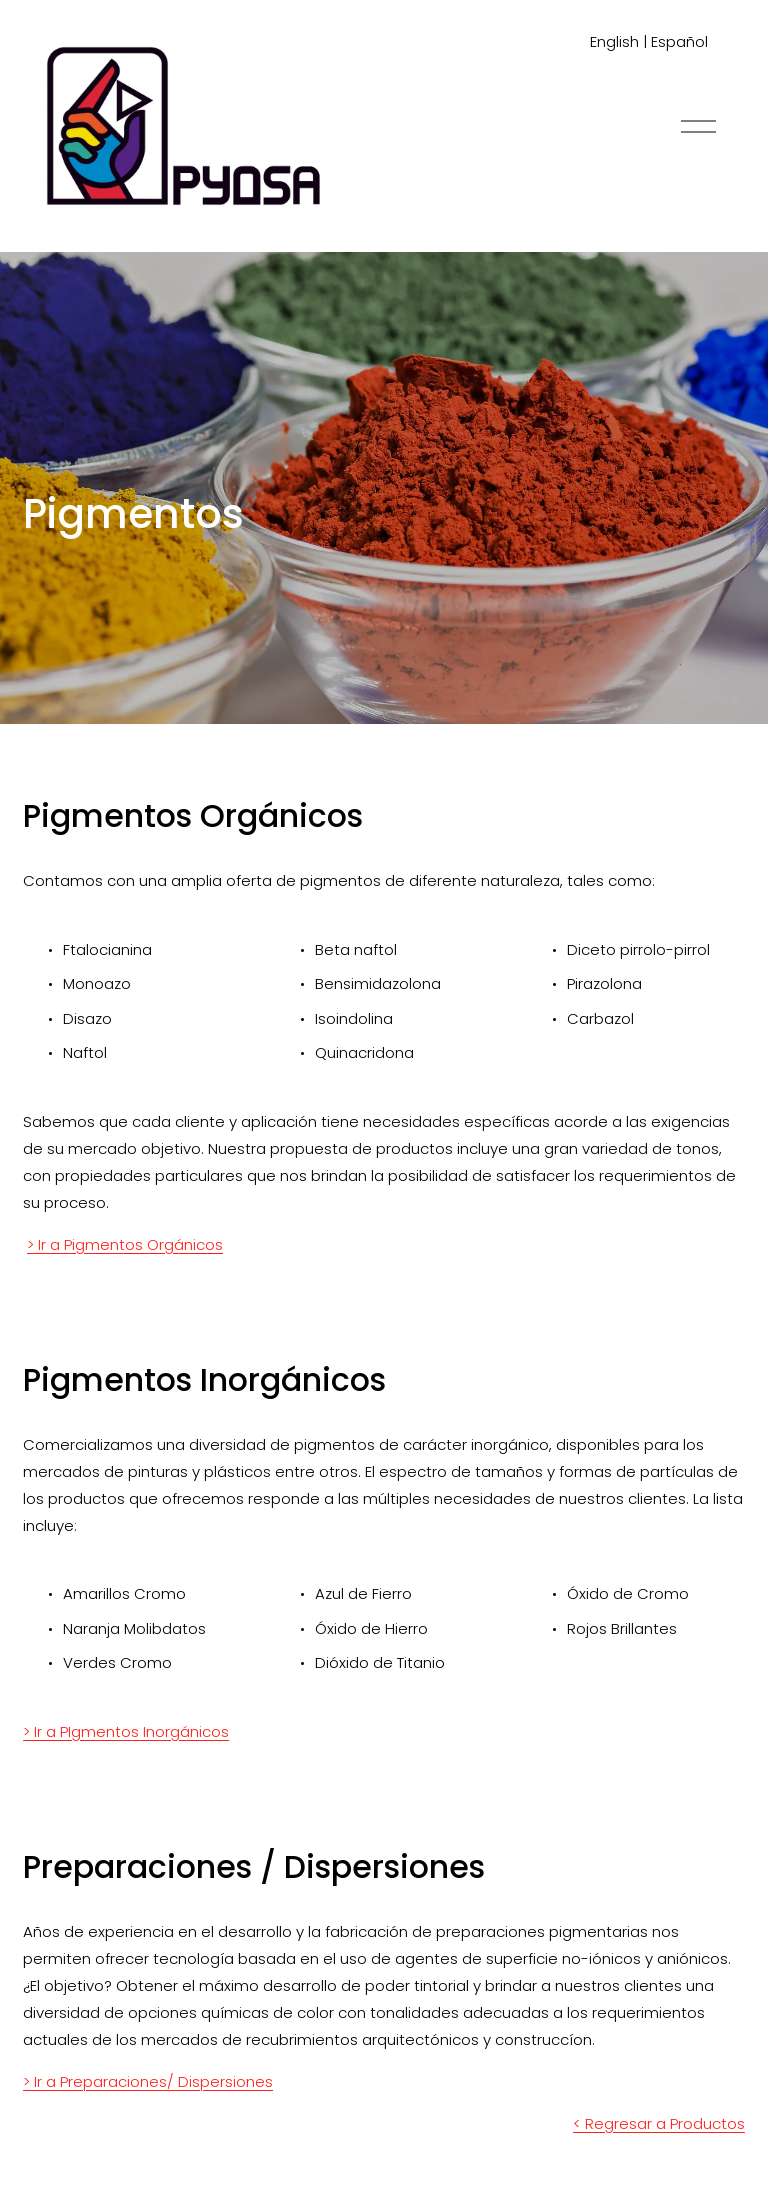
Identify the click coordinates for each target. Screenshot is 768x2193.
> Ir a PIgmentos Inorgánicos (126, 1731)
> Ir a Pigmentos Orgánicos (125, 1244)
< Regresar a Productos (659, 2123)
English (614, 41)
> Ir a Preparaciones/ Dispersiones (148, 2081)
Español (679, 41)
